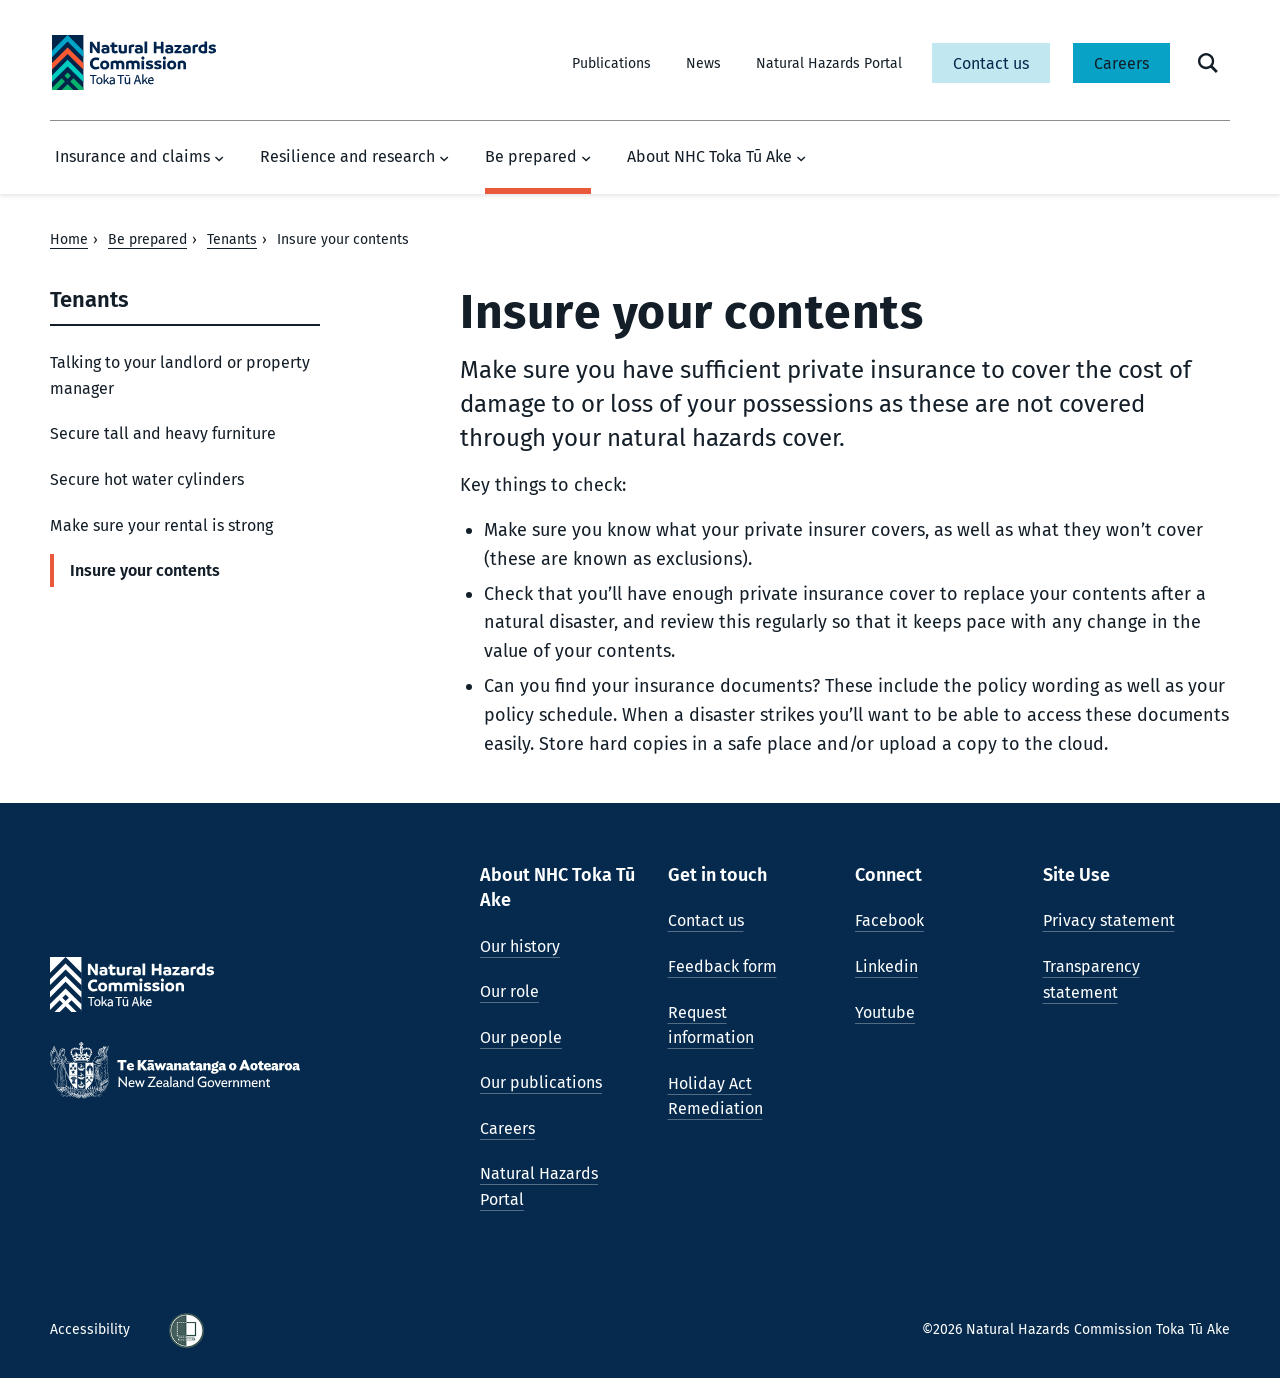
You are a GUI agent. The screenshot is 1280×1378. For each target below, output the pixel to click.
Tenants (232, 239)
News (703, 63)
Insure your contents (145, 570)
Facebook (889, 920)
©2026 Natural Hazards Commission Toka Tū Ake (1076, 1329)
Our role (509, 991)
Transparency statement (1091, 979)
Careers (1121, 63)
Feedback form (722, 966)
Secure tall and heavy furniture (163, 433)
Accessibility (92, 1329)
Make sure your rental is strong (161, 525)
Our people (521, 1037)
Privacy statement (1109, 920)
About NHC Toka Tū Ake (716, 157)
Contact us (991, 63)
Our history (520, 946)
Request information (711, 1025)
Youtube (885, 1012)
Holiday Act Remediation (715, 1096)
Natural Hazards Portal (829, 63)
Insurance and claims (139, 157)
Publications (611, 63)
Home (69, 239)
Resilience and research (354, 157)
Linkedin (886, 966)
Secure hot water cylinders (147, 479)
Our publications (541, 1082)
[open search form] (1208, 63)
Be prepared (538, 157)
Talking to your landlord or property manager (180, 375)
